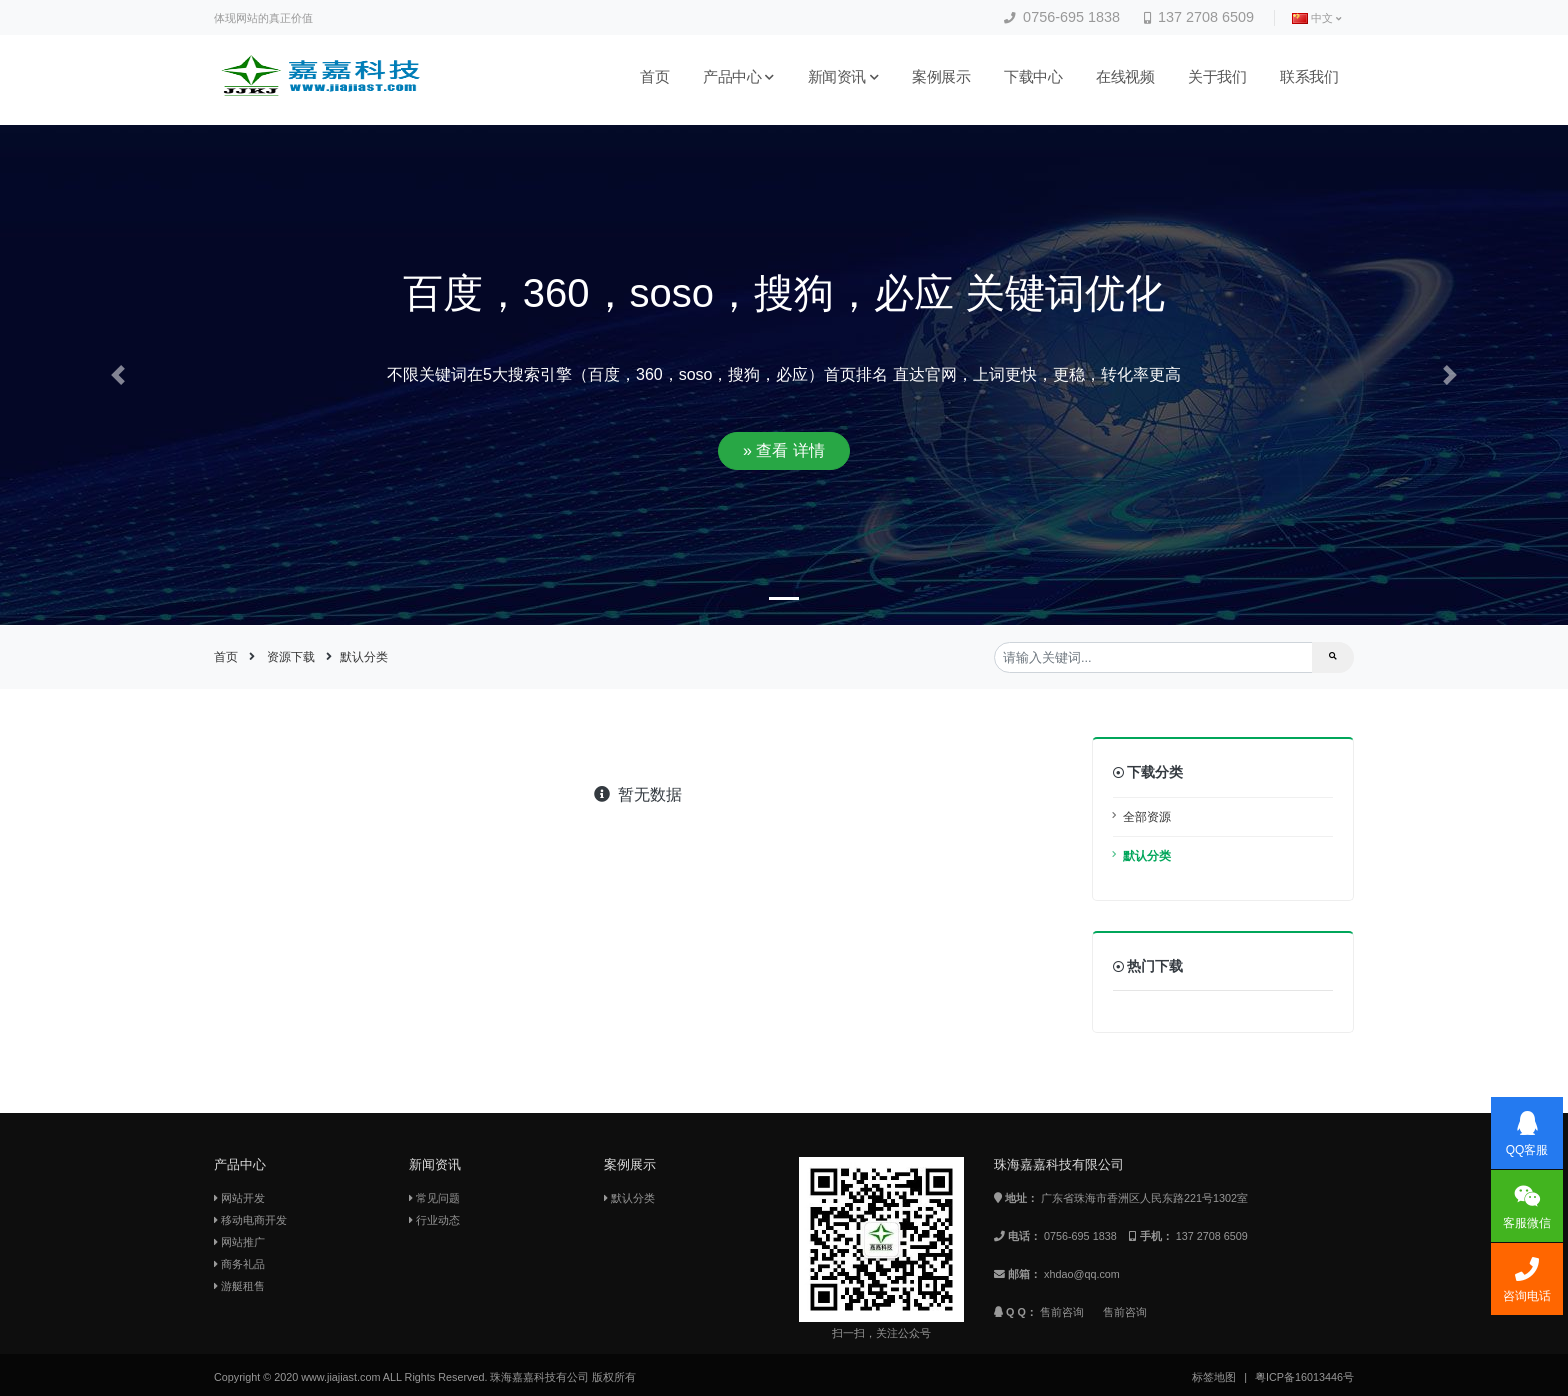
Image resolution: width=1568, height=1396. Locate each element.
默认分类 (364, 657)
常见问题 (434, 1198)
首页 (654, 76)
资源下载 (291, 657)
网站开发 (239, 1198)
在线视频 (1125, 76)
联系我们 (1309, 76)
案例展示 (941, 76)
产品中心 (738, 76)
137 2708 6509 (1199, 17)
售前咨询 (1062, 1312)
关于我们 (1217, 76)
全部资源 (1147, 817)
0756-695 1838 (1062, 17)
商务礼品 (239, 1264)
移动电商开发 (250, 1220)
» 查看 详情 (784, 450)
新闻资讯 (843, 76)
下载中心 (1033, 76)
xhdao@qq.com (1082, 1274)
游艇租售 (239, 1286)
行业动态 (434, 1220)
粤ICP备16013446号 (1304, 1377)
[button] (117, 375)
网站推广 (239, 1242)
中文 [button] (1316, 18)
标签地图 (1214, 1377)
